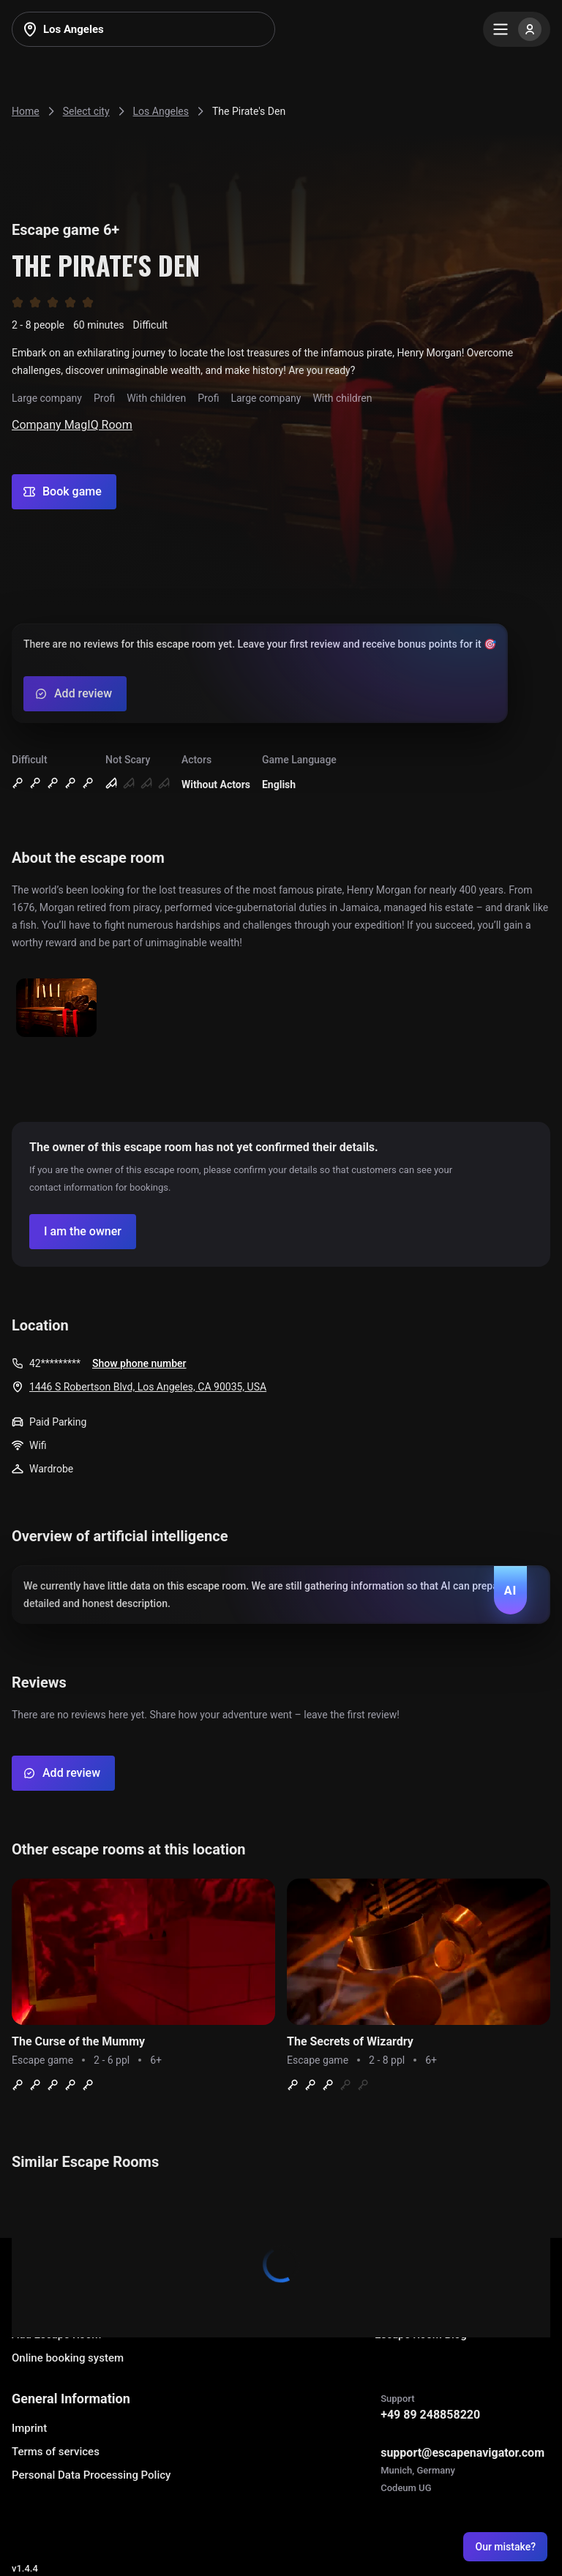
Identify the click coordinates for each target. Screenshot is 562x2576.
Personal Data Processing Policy (91, 2475)
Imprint (29, 2428)
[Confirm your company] (82, 1231)
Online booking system (68, 2358)
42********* (54, 1363)
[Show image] (56, 1009)
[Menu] (516, 29)
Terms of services (56, 2451)
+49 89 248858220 (430, 2415)
